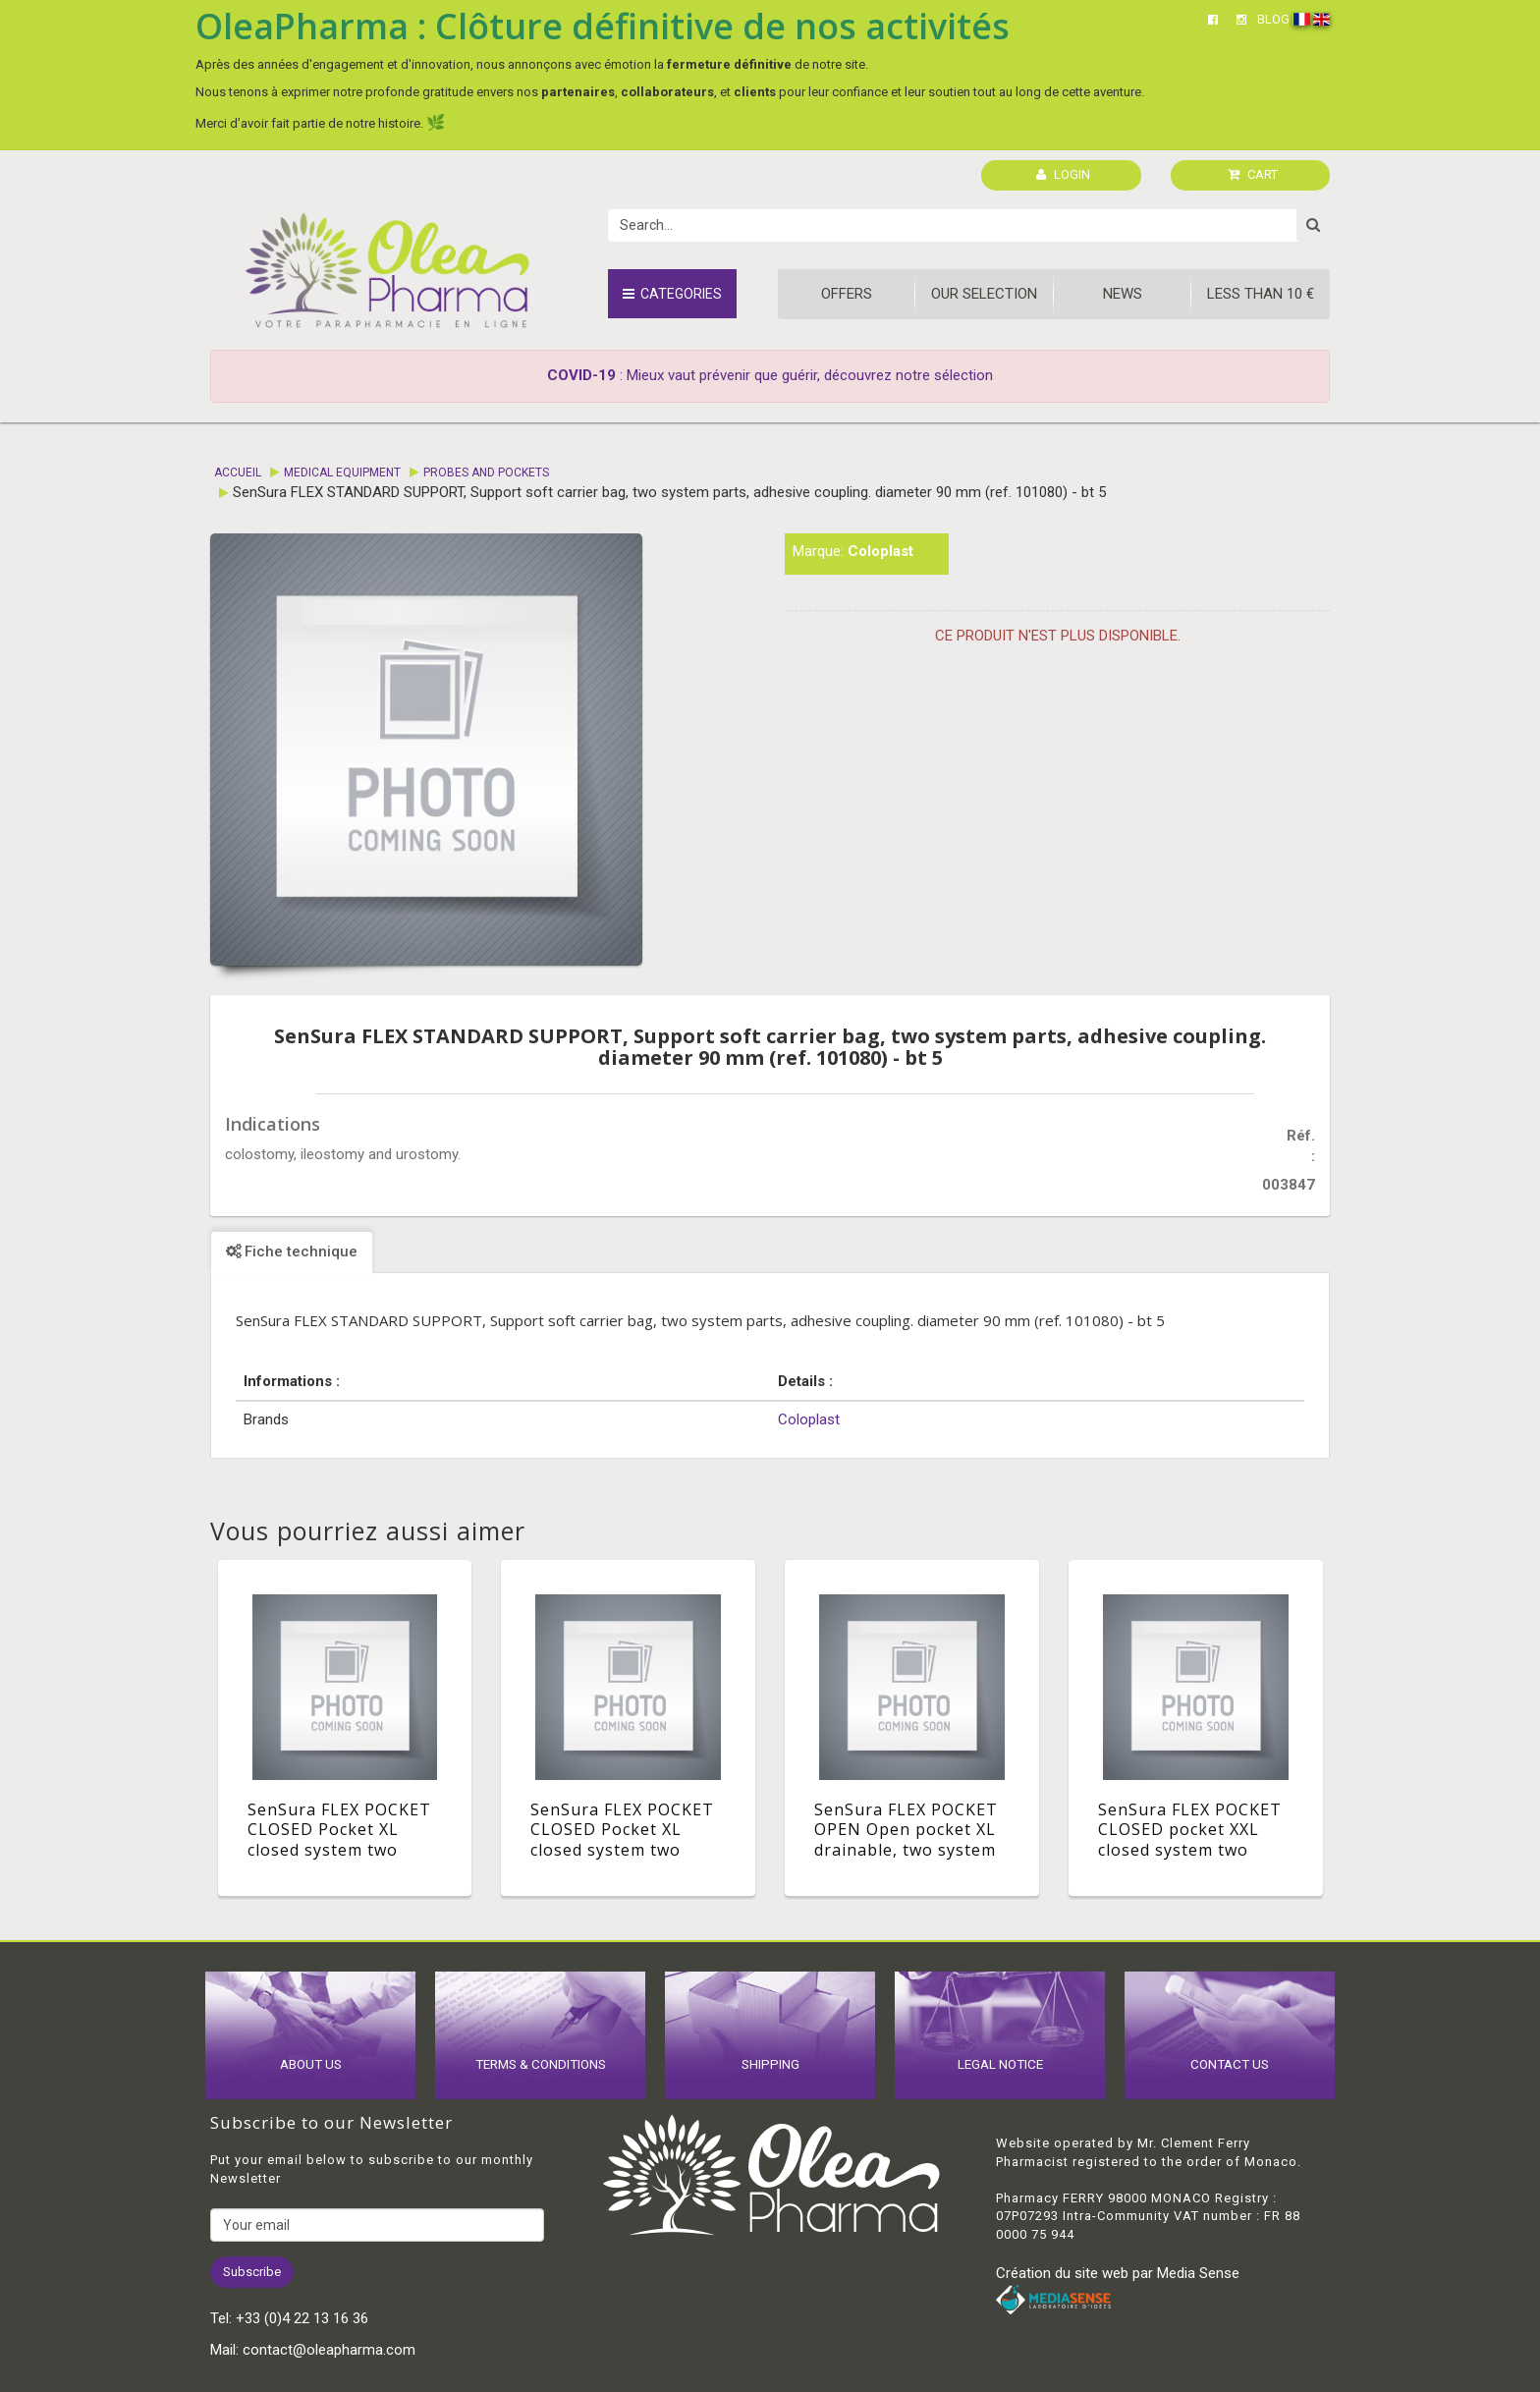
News (1122, 294)
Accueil (237, 472)
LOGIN (1063, 174)
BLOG (1273, 19)
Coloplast (880, 551)
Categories (672, 294)
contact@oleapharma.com (329, 2350)
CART (1253, 174)
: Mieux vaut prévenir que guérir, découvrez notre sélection (770, 375)
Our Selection (984, 294)
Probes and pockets (486, 472)
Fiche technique (292, 1251)
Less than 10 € (1260, 294)
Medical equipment (342, 472)
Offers (846, 294)
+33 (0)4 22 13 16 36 (302, 2318)
